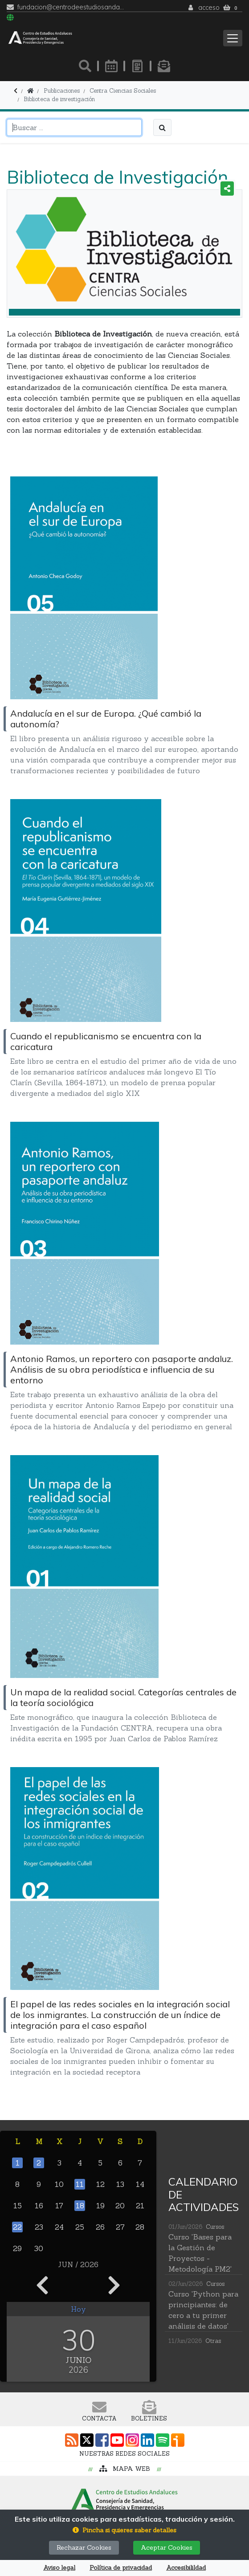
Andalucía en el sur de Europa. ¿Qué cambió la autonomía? (105, 719)
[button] (124, 2530)
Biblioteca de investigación (59, 99)
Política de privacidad (121, 2568)
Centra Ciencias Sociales (123, 90)
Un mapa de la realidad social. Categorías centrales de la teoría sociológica (123, 1697)
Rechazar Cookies (84, 2547)
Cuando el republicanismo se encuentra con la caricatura (105, 1041)
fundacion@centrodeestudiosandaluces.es (71, 7)
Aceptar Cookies (166, 2547)
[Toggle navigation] (232, 38)
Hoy (78, 2309)
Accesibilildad (186, 2568)
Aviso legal (59, 2568)
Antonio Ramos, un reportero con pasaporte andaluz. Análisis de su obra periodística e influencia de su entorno (121, 1369)
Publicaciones (62, 90)
